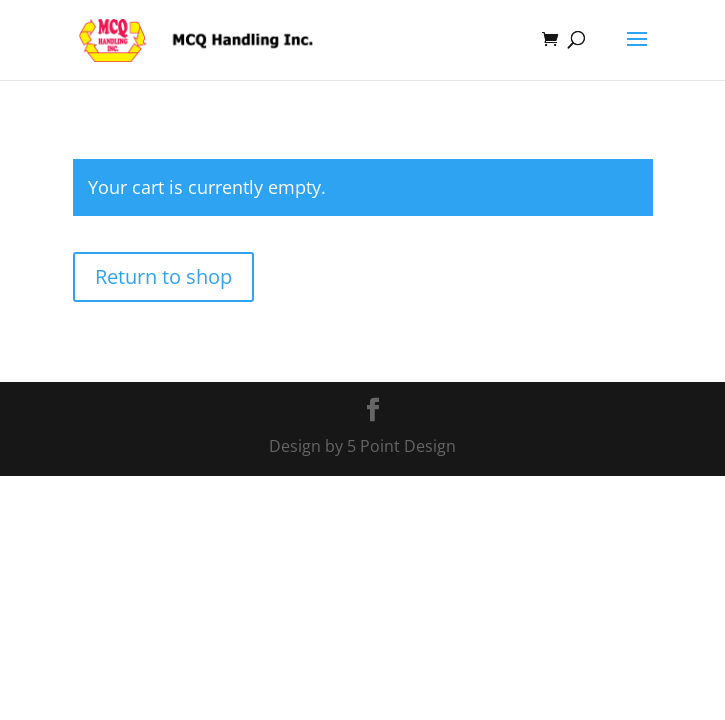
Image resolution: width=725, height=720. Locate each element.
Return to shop (163, 276)
